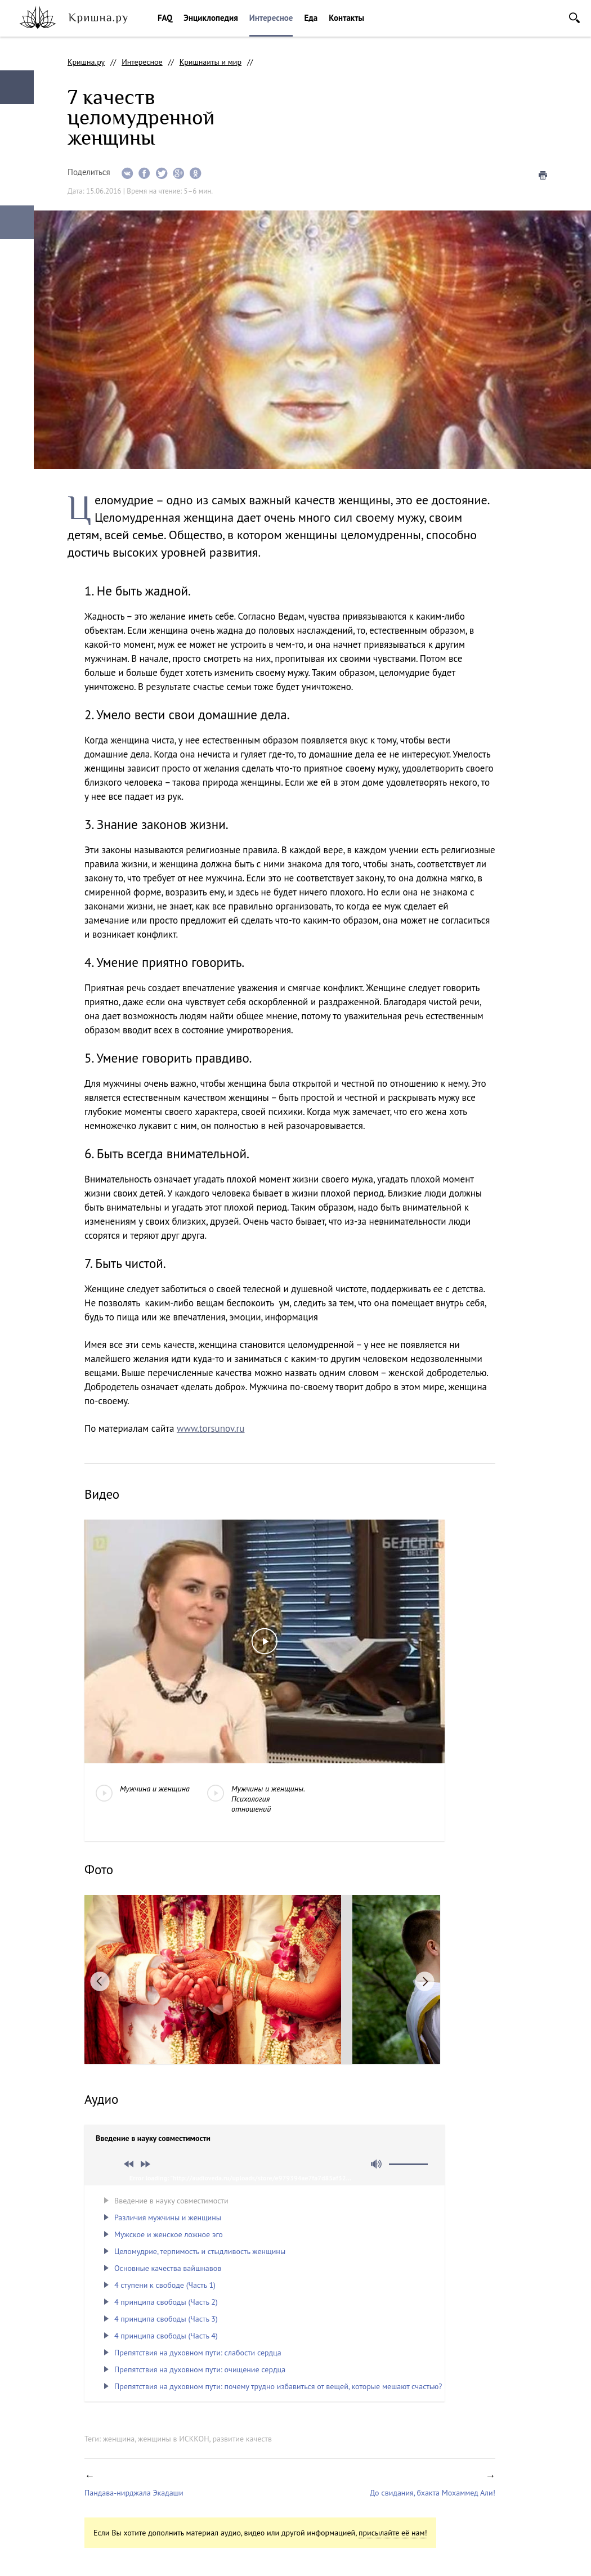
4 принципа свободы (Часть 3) (166, 2319)
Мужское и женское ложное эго (168, 2234)
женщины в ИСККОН (173, 2439)
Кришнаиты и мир (210, 62)
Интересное (271, 17)
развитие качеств (242, 2439)
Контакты (346, 17)
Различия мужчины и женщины (167, 2217)
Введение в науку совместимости (171, 2201)
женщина (119, 2439)
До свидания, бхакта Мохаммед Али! (432, 2493)
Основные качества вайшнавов (167, 2268)
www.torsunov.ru (211, 1428)
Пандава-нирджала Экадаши (133, 2493)
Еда (310, 17)
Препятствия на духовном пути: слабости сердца (197, 2352)
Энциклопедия (210, 17)
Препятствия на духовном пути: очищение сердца (199, 2369)
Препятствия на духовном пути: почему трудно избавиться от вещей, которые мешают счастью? (278, 2386)
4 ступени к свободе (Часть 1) (165, 2285)
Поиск (574, 17)
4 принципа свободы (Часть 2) (166, 2302)
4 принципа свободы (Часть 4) (166, 2336)
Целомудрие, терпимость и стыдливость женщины (199, 2251)
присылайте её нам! (393, 2533)
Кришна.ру (86, 62)
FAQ (165, 17)
